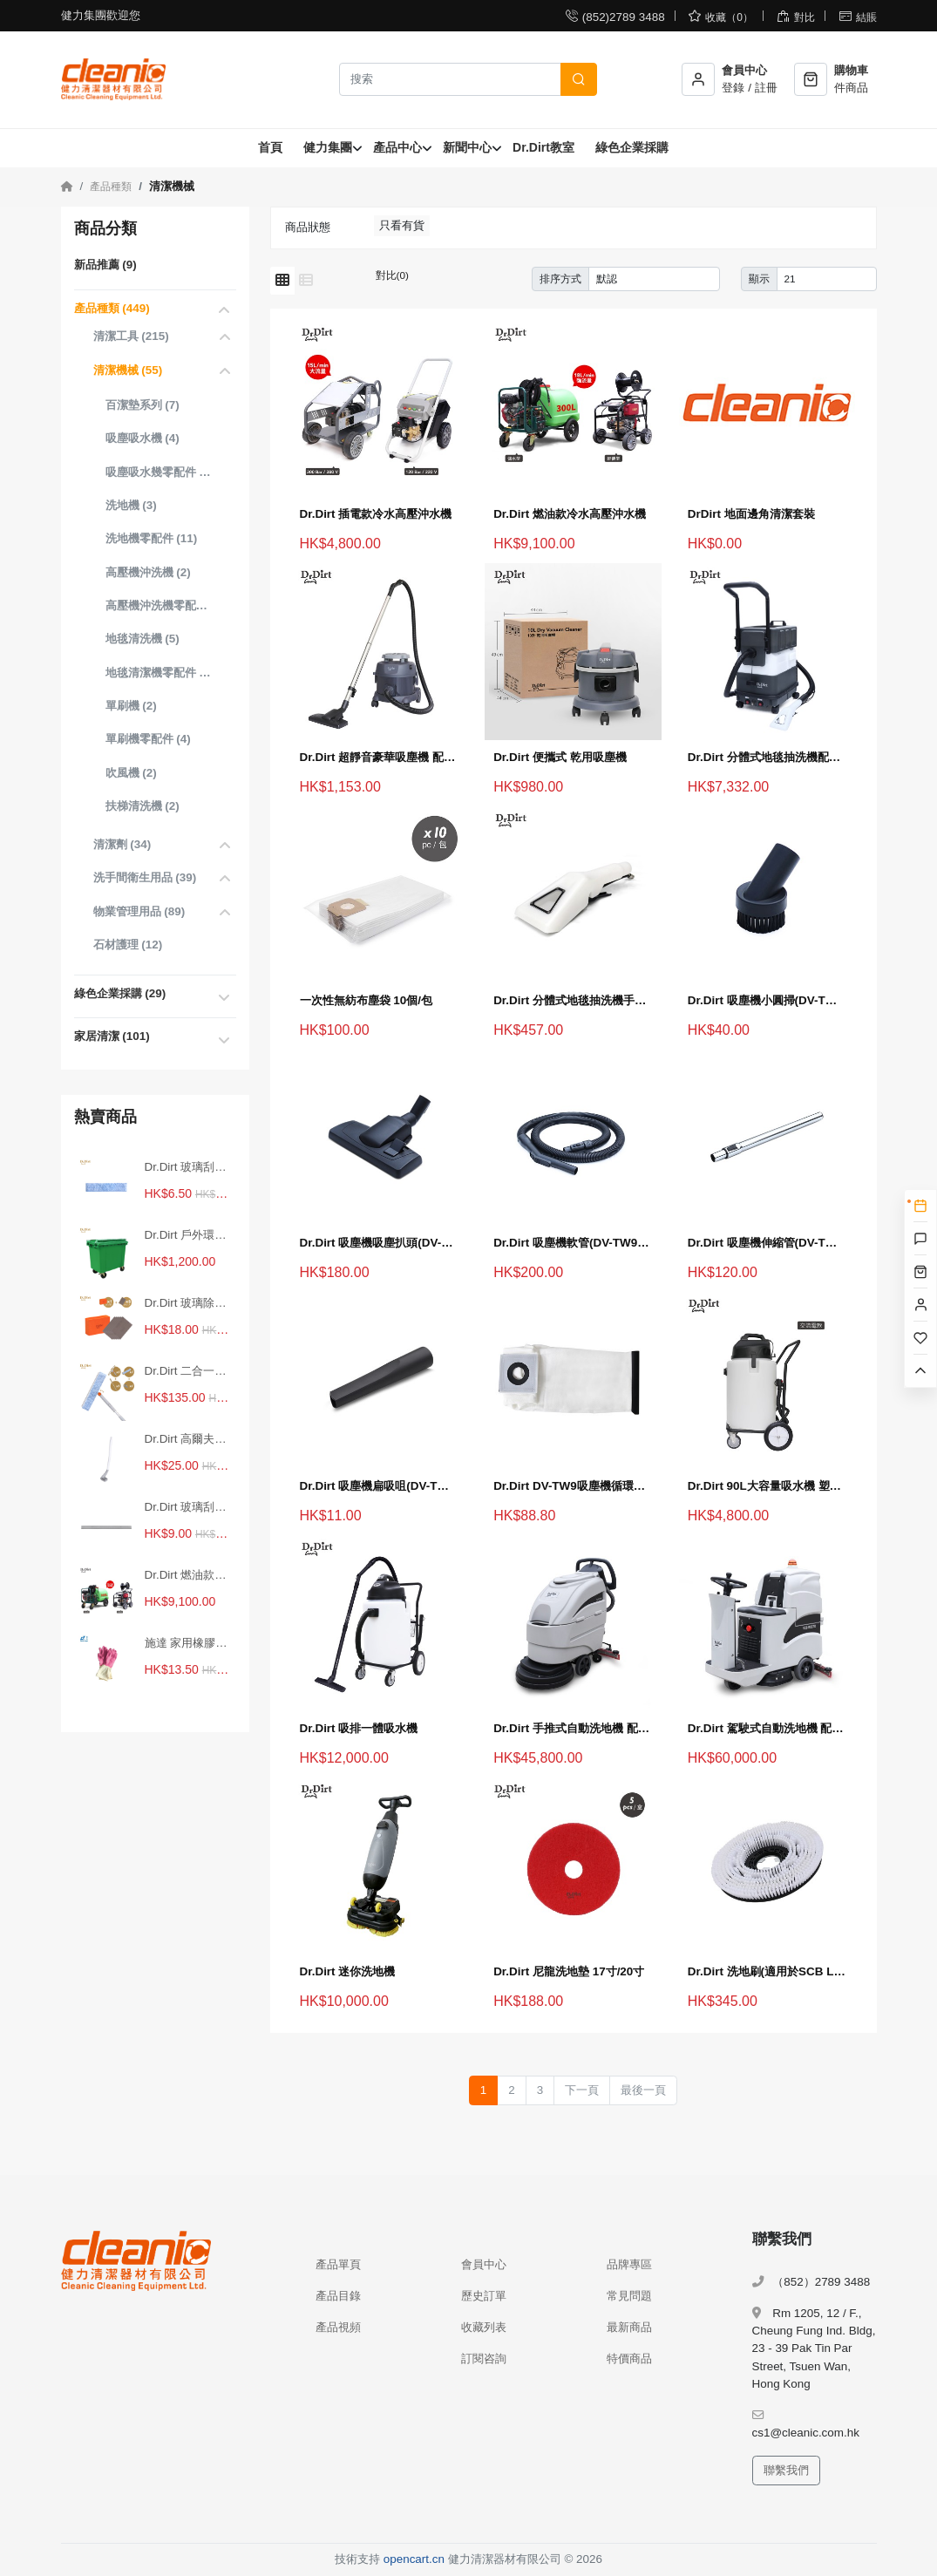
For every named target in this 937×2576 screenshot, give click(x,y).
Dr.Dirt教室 (543, 147)
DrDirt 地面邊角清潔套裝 (751, 513)
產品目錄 (338, 2295)
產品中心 (397, 147)
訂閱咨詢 (483, 2358)
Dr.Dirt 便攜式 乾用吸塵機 (560, 757)
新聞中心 (467, 147)
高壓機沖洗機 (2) (148, 572)
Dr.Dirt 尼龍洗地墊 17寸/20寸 (568, 1971)
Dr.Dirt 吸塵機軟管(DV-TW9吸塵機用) (573, 1242)
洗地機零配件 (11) (151, 538)
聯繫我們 (786, 2470)
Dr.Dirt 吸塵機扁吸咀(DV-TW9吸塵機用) (379, 1485)
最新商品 (629, 2327)
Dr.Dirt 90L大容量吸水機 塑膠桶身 (767, 1485)
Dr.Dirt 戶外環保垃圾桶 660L (189, 1234)
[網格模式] (282, 281)
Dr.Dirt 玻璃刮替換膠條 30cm (189, 1506)
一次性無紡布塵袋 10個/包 (366, 1000)
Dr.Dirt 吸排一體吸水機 (359, 1728)
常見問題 (629, 2295)
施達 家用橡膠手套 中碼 (189, 1642)
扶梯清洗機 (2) (142, 805)
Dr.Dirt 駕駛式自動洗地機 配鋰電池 (767, 1728)
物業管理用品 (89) (139, 911)
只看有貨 (401, 225)
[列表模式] (306, 281)
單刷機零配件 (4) (148, 738)
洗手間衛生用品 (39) (145, 877)
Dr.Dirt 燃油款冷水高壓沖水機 (189, 1574)
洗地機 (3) (131, 505)
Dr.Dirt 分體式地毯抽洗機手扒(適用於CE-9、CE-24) (573, 1000)
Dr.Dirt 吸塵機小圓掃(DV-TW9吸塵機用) (767, 1000)
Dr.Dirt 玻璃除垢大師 (189, 1302)
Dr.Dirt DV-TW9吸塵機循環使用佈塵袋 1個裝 (573, 1485)
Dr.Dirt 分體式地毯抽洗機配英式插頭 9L (767, 757)
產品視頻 (338, 2327)
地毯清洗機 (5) (142, 638)
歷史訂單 (483, 2295)
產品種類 (111, 186)
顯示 (759, 278)
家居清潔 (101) (112, 1036)
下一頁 (582, 2090)
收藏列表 (483, 2327)
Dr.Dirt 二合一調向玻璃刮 (189, 1370)
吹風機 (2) (131, 772)
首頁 (270, 147)
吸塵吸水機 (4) (142, 438)
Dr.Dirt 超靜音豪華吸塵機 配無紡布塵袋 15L (379, 757)
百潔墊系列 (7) (142, 404)
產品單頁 (338, 2264)
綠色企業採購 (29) (120, 993)
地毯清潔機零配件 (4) (159, 672)
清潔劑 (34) (122, 844)
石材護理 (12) (128, 944)
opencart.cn (414, 2559)
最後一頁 (643, 2090)
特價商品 (629, 2358)
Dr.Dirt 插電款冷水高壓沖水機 (376, 513)
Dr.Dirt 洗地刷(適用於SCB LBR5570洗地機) (767, 1971)
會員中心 (483, 2264)
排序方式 (560, 278)
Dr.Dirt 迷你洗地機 (348, 1971)
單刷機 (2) (131, 705)
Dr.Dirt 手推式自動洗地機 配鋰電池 (573, 1728)
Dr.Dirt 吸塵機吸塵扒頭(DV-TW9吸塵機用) (379, 1242)
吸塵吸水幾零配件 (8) (159, 472)
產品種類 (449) (112, 308)
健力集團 (327, 147)
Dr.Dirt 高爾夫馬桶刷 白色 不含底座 (189, 1438)
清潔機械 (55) (128, 370)
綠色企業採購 (632, 147)
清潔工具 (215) (131, 336)
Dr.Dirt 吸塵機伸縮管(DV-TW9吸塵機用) (767, 1242)
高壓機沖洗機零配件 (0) (159, 605)
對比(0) (392, 275)
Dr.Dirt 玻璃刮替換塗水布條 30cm (189, 1166)
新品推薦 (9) (105, 264)
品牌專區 (629, 2264)
